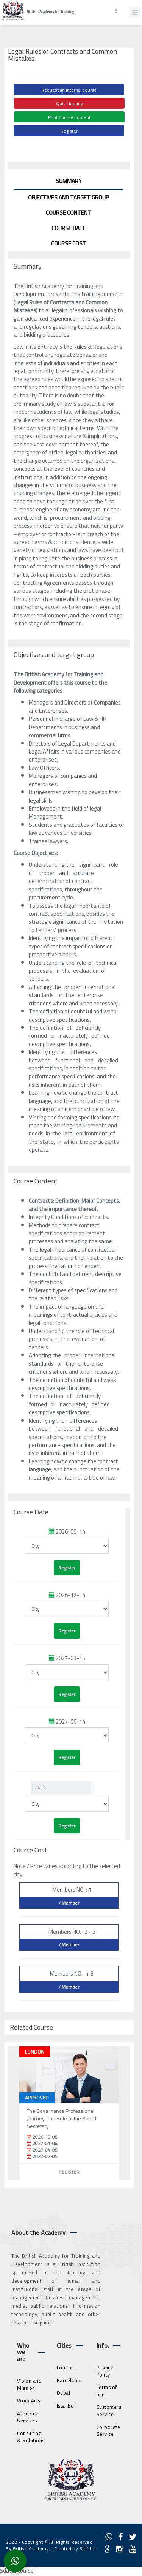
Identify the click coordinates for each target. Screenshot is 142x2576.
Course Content (68, 212)
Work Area (29, 2400)
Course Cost (68, 243)
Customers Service (109, 2410)
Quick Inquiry (69, 103)
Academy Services (27, 2417)
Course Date (68, 228)
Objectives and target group (68, 197)
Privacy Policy (105, 2371)
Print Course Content (69, 117)
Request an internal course (69, 89)
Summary (68, 181)
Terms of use (107, 2391)
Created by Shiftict (74, 2548)
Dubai (63, 2392)
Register (69, 131)
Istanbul (66, 2405)
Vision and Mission (29, 2384)
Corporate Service (108, 2430)
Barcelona (69, 2380)
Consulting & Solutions (31, 2437)
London (65, 2367)
